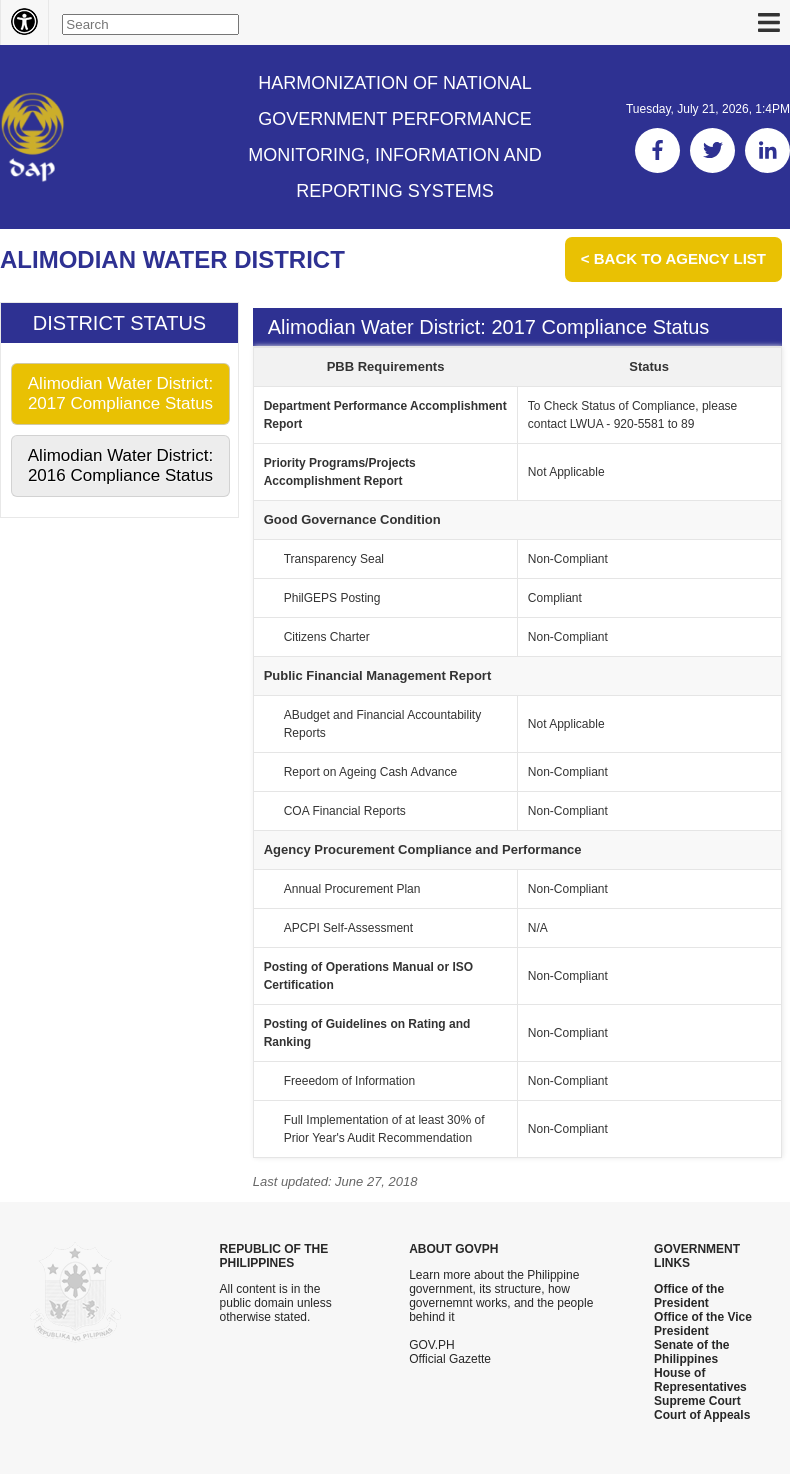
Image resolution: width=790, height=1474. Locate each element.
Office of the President (689, 1296)
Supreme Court (697, 1401)
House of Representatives (700, 1380)
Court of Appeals (702, 1415)
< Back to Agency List (673, 258)
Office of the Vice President (703, 1324)
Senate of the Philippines (691, 1352)
